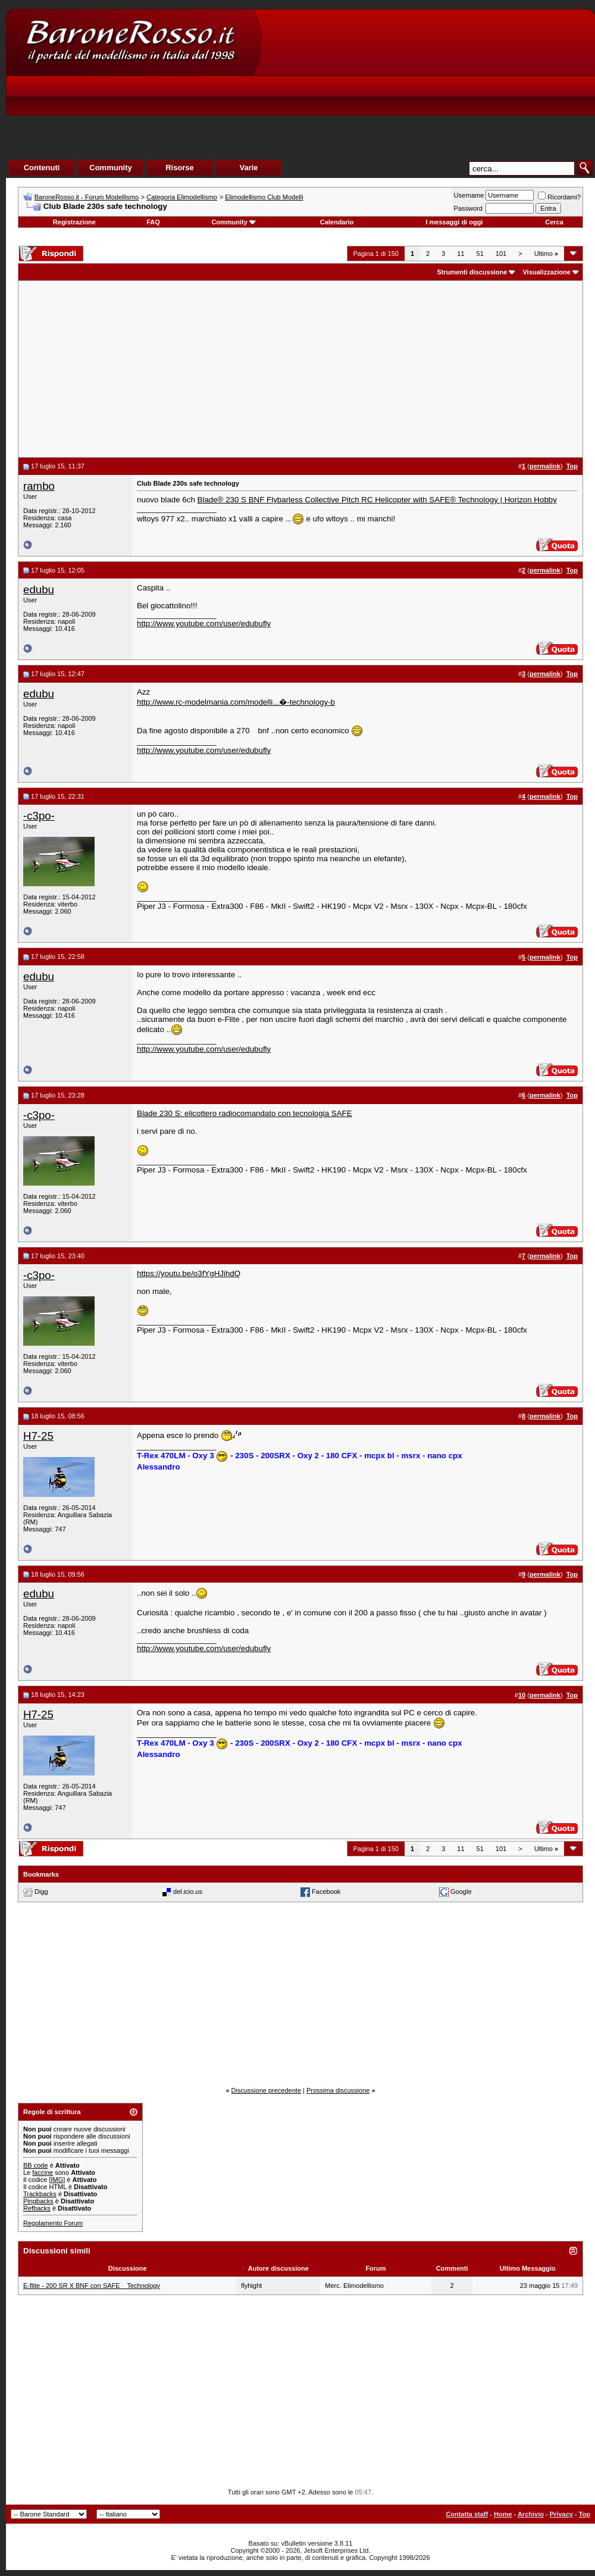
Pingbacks (38, 2201)
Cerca (554, 222)
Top (584, 2514)
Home (503, 2514)
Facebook (326, 1891)
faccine (42, 2172)
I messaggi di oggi (454, 222)
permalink (545, 466)
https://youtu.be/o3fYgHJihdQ (188, 1273)
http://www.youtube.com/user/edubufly (204, 623)
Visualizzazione (546, 272)
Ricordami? (559, 197)
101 (501, 253)
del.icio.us (187, 1891)
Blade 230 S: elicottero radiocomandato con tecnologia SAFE (244, 1113)
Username (469, 195)
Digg (41, 1891)
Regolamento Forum (53, 2223)
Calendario (337, 222)
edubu (38, 589)
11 (460, 253)
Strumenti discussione (472, 272)
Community (233, 222)
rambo (39, 486)
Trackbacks (40, 2193)
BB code (35, 2165)
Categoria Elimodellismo (181, 197)
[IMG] (57, 2179)
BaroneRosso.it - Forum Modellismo (87, 197)
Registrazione (74, 222)
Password (468, 208)
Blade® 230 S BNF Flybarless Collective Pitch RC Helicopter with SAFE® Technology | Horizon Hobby (377, 499)
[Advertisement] (373, 98)
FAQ (153, 222)
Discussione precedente (266, 2090)
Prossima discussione (337, 2090)
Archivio (531, 2514)
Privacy (561, 2514)
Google (460, 1891)
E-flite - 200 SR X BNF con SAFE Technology (91, 2285)
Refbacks (37, 2208)
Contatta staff (467, 2514)
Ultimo (546, 253)
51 (480, 253)
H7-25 (38, 1436)
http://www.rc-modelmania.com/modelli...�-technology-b (236, 702)
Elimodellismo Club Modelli (264, 197)
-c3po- (39, 815)
